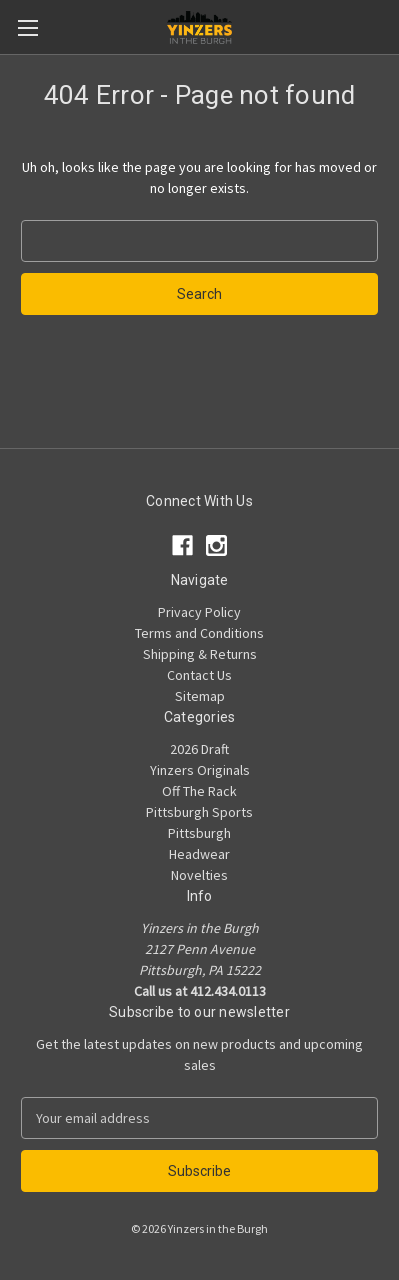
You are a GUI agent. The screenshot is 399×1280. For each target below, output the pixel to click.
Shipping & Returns (200, 654)
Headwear (199, 854)
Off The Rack (199, 791)
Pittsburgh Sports (199, 812)
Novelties (199, 875)
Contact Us (199, 675)
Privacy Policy (199, 612)
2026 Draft (199, 749)
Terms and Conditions (199, 633)
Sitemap (200, 696)
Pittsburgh (199, 833)
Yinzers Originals (200, 770)
